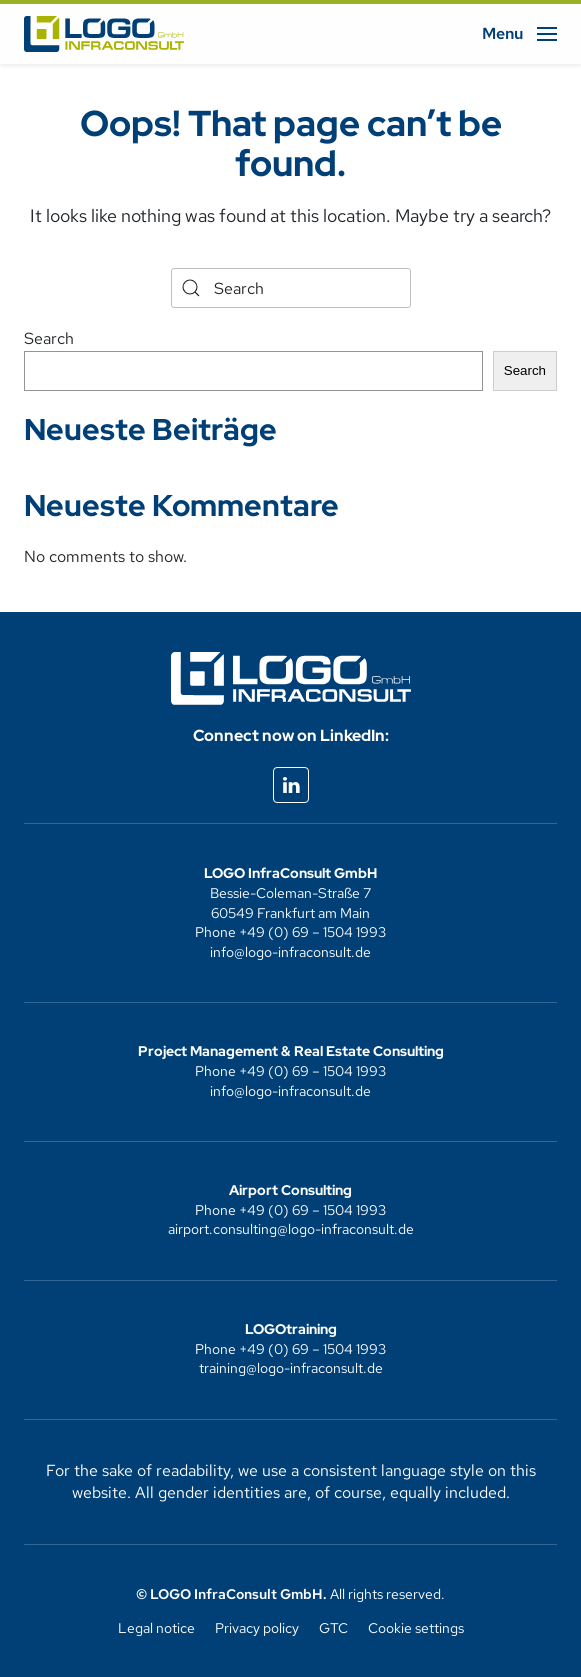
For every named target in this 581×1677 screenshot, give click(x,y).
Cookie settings (416, 1628)
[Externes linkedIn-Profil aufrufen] (291, 785)
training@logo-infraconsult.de (291, 1368)
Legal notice (156, 1628)
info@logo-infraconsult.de (290, 952)
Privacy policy (257, 1628)
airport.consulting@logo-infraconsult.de (291, 1229)
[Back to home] (104, 34)
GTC (333, 1628)
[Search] (291, 288)
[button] (519, 34)
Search (49, 338)
